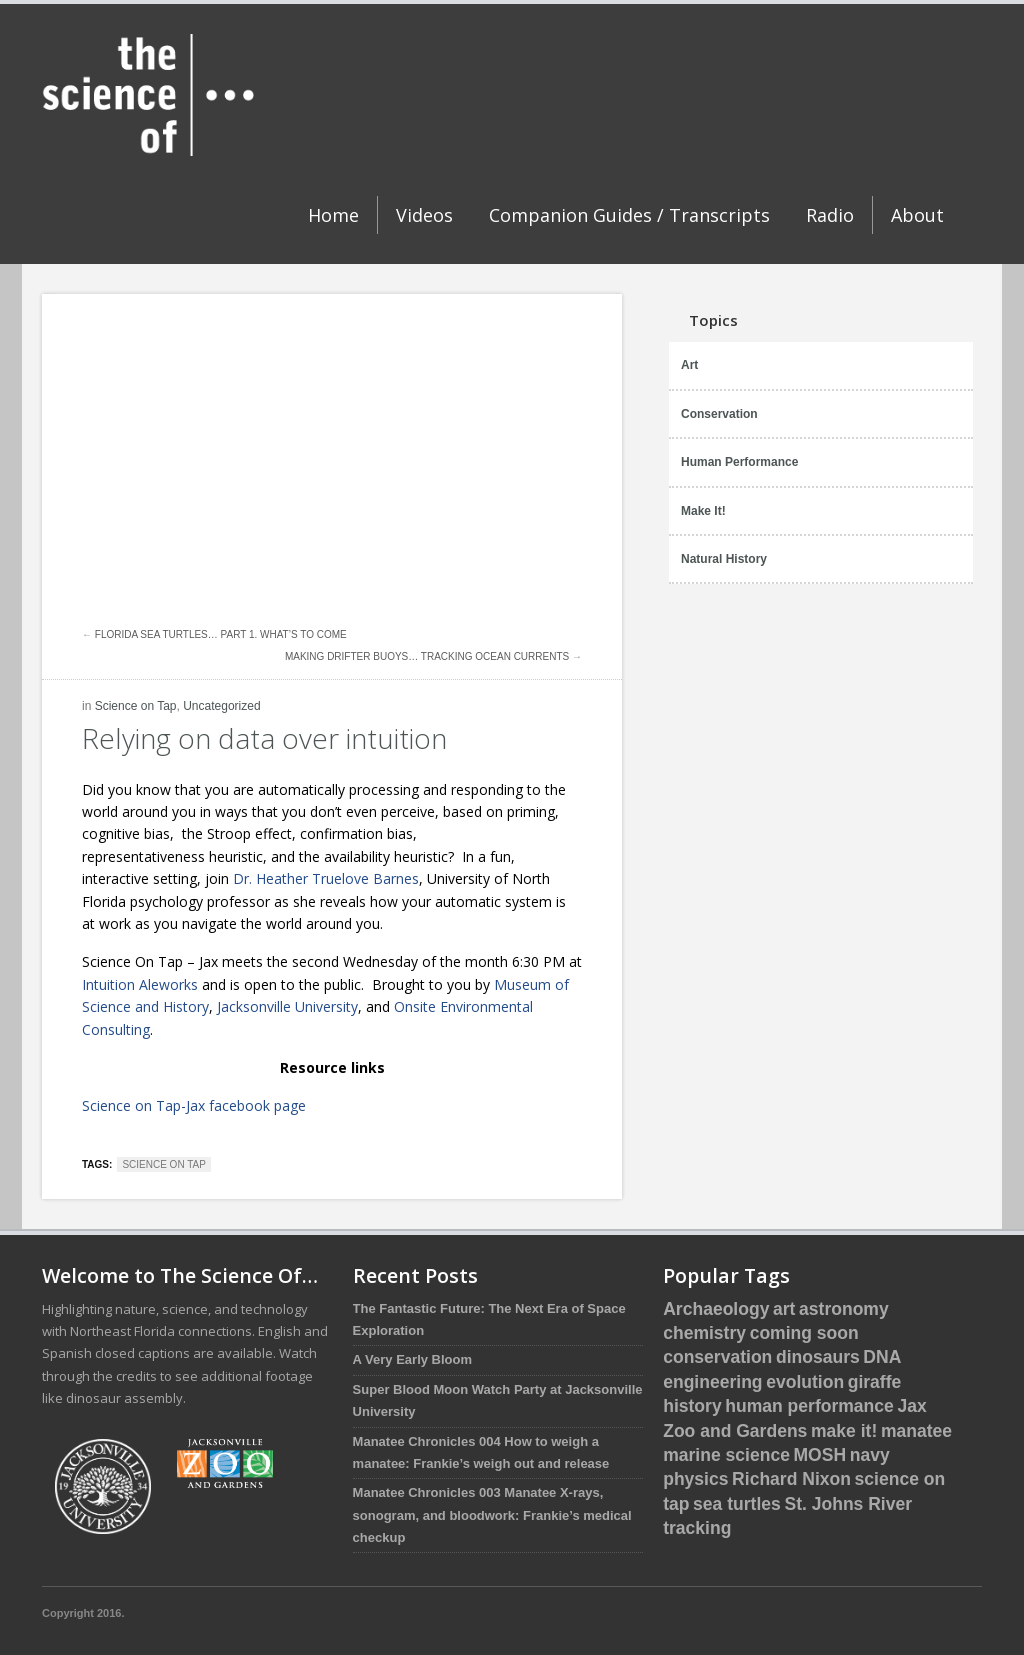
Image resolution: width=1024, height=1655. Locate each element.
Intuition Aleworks (140, 984)
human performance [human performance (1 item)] (809, 1406)
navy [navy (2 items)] (870, 1455)
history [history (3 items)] (692, 1406)
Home (333, 215)
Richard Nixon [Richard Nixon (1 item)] (791, 1479)
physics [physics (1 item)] (695, 1479)
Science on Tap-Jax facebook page (194, 1105)
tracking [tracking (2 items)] (697, 1528)
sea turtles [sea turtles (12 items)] (737, 1504)
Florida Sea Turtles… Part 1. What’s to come (221, 634)
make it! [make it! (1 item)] (844, 1431)
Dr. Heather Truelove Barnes (326, 878)
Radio (830, 215)
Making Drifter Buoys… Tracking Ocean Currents (427, 656)
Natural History (724, 559)
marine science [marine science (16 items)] (726, 1455)
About (917, 215)
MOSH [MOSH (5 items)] (820, 1455)
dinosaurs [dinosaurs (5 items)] (818, 1357)
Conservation (719, 414)
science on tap (164, 1164)
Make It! (703, 511)
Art (689, 365)
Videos (424, 215)
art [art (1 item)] (784, 1309)
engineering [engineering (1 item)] (712, 1382)
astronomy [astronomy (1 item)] (844, 1309)
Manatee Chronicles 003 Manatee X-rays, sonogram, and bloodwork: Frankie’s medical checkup (492, 1515)
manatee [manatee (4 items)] (916, 1431)
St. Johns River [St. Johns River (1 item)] (848, 1504)
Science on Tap (136, 706)
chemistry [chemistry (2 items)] (704, 1333)
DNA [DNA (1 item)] (882, 1357)
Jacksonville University (287, 1006)
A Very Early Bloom (412, 1359)
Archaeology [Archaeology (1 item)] (716, 1309)
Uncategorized (221, 706)
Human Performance (739, 462)
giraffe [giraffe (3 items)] (875, 1382)
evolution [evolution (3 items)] (805, 1382)
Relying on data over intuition (264, 738)
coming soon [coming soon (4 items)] (804, 1333)
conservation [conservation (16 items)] (717, 1357)
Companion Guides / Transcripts (629, 215)
